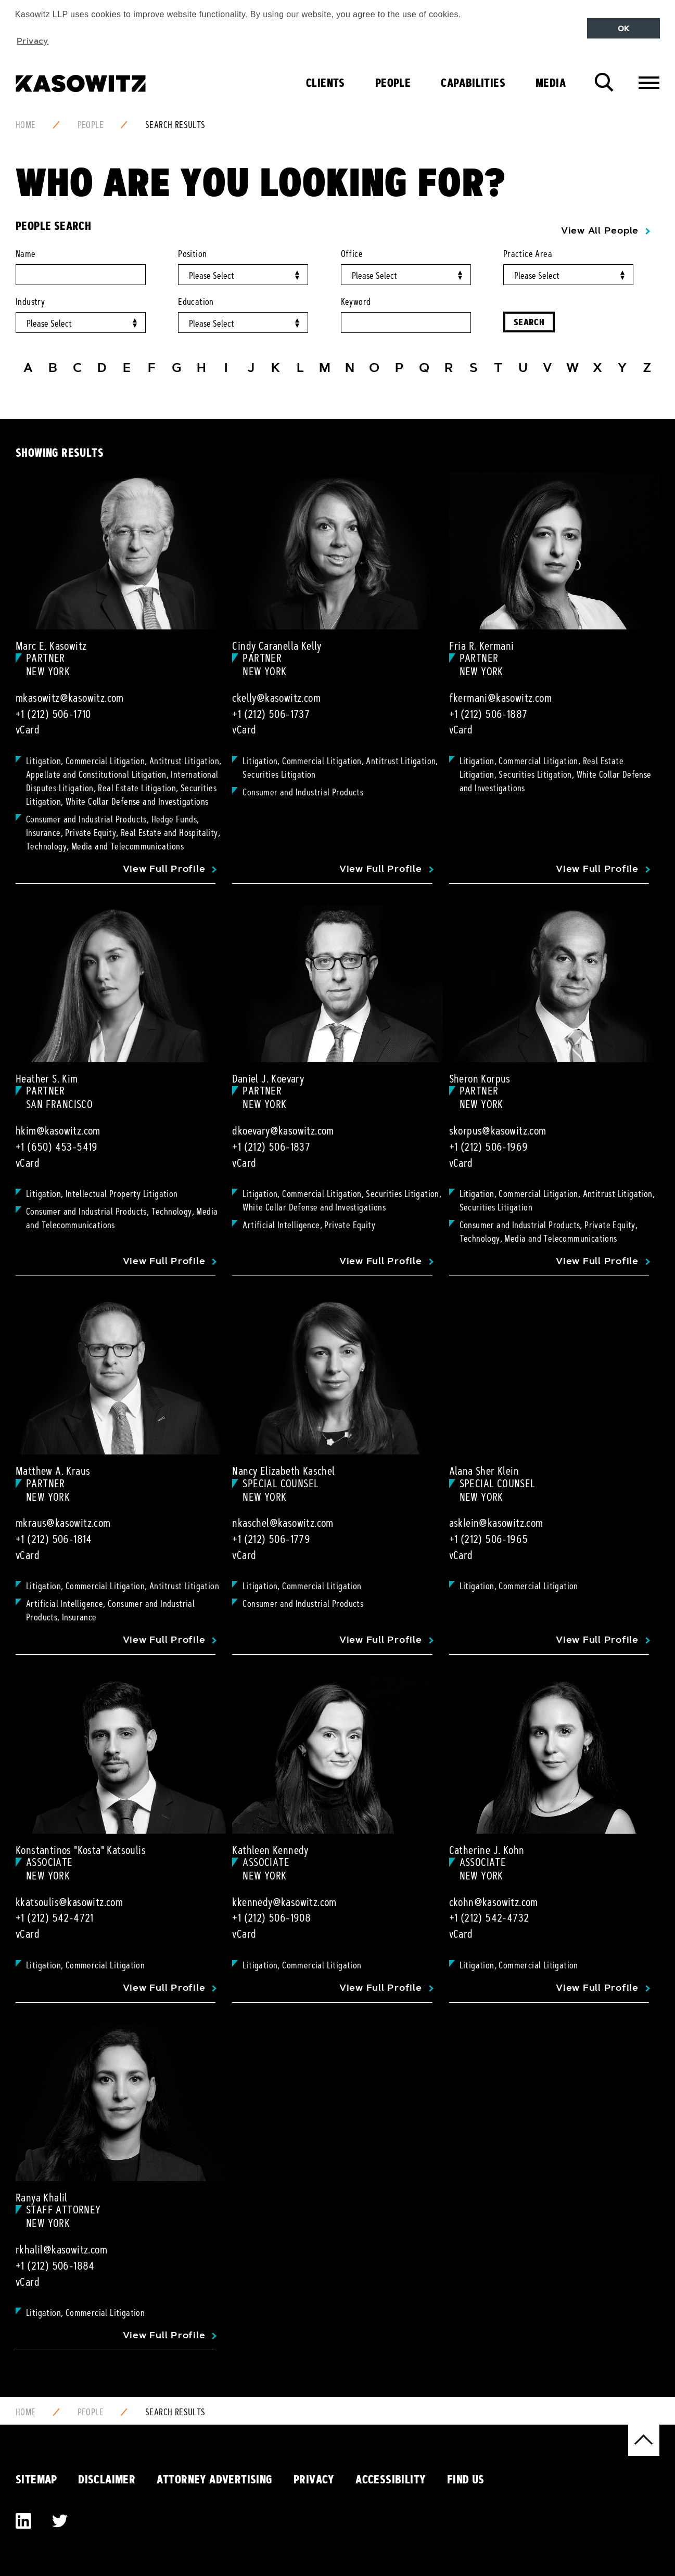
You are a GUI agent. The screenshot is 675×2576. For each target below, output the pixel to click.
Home (26, 125)
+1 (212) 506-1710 (53, 714)
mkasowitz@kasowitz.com (70, 698)
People (393, 82)
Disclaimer (106, 2479)
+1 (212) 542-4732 (489, 1918)
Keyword (356, 301)
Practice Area (527, 254)
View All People (600, 230)
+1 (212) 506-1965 (488, 1539)
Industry (30, 301)
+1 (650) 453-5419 (57, 1147)
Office (352, 254)
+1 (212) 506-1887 (488, 714)
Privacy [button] (32, 40)
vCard (28, 730)
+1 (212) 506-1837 (271, 1147)
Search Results (175, 125)
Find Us (466, 2479)
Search (529, 322)
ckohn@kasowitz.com (493, 1902)
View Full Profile (164, 868)
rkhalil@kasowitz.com (61, 2250)
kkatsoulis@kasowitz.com (69, 1902)
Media (551, 82)
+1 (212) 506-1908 (271, 1918)
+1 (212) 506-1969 (488, 1147)
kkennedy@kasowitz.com (284, 1902)
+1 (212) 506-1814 (54, 1539)
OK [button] (624, 28)
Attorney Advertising (215, 2479)
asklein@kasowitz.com (496, 1523)
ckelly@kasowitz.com (276, 698)
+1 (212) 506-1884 (55, 2266)
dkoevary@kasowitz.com (283, 1131)
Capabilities (473, 82)
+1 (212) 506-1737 (271, 714)
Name (26, 254)
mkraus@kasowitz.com (63, 1523)
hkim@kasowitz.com (58, 1131)
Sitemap (36, 2479)
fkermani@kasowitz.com (500, 698)
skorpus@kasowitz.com (497, 1131)
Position (192, 254)
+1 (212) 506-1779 (271, 1539)
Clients (325, 82)
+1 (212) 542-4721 (55, 1918)
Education (196, 301)
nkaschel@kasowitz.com (282, 1523)
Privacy (314, 2479)
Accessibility (390, 2479)
